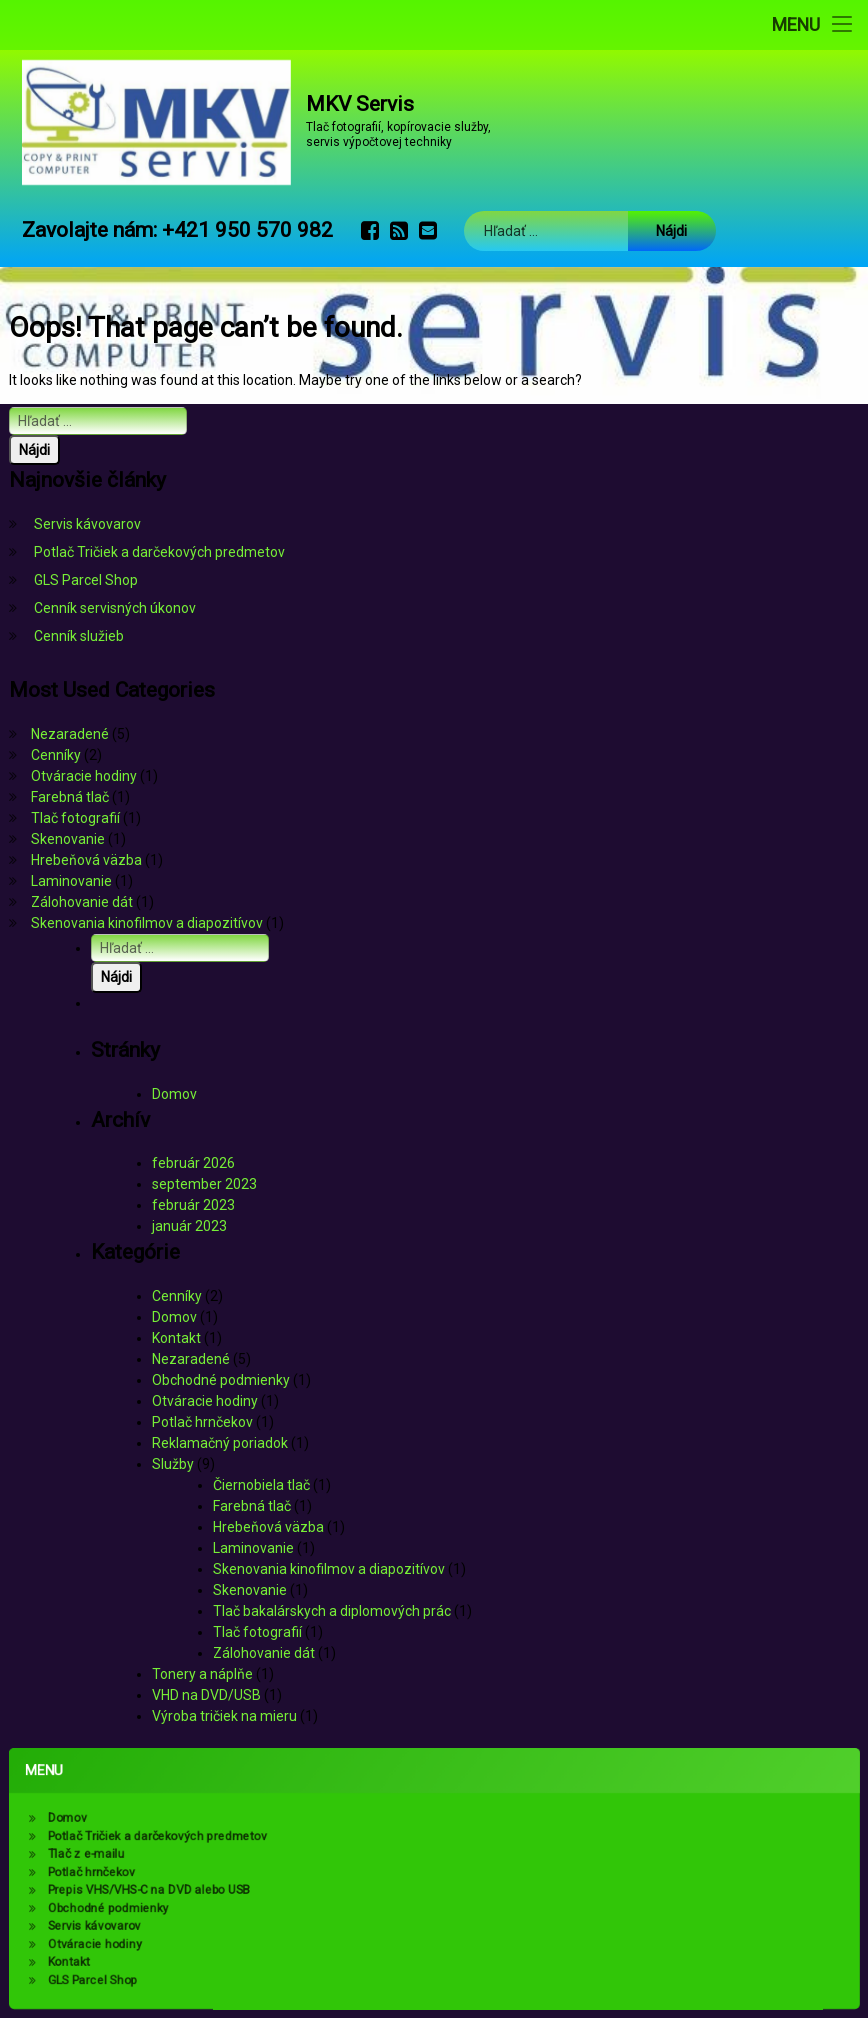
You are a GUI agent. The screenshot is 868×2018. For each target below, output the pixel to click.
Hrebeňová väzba (86, 860)
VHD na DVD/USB (206, 1695)
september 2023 (204, 1184)
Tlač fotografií (75, 818)
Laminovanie (71, 881)
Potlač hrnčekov (202, 1422)
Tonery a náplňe (202, 1674)
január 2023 (189, 1226)
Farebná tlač (70, 797)
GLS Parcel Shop (86, 580)
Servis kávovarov (87, 524)
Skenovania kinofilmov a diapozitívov (147, 923)
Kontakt (176, 1338)
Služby (173, 1464)
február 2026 (193, 1163)
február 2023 (193, 1205)
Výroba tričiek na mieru (224, 1716)
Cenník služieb (79, 636)
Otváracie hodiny (84, 776)
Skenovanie (68, 839)
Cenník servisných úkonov (115, 608)
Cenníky (56, 755)
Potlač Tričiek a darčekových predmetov (159, 552)
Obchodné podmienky (221, 1380)
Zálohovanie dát (82, 902)
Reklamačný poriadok (220, 1443)
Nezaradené (70, 734)
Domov (174, 1094)
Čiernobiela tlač (261, 1485)
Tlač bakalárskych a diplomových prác (332, 1611)
